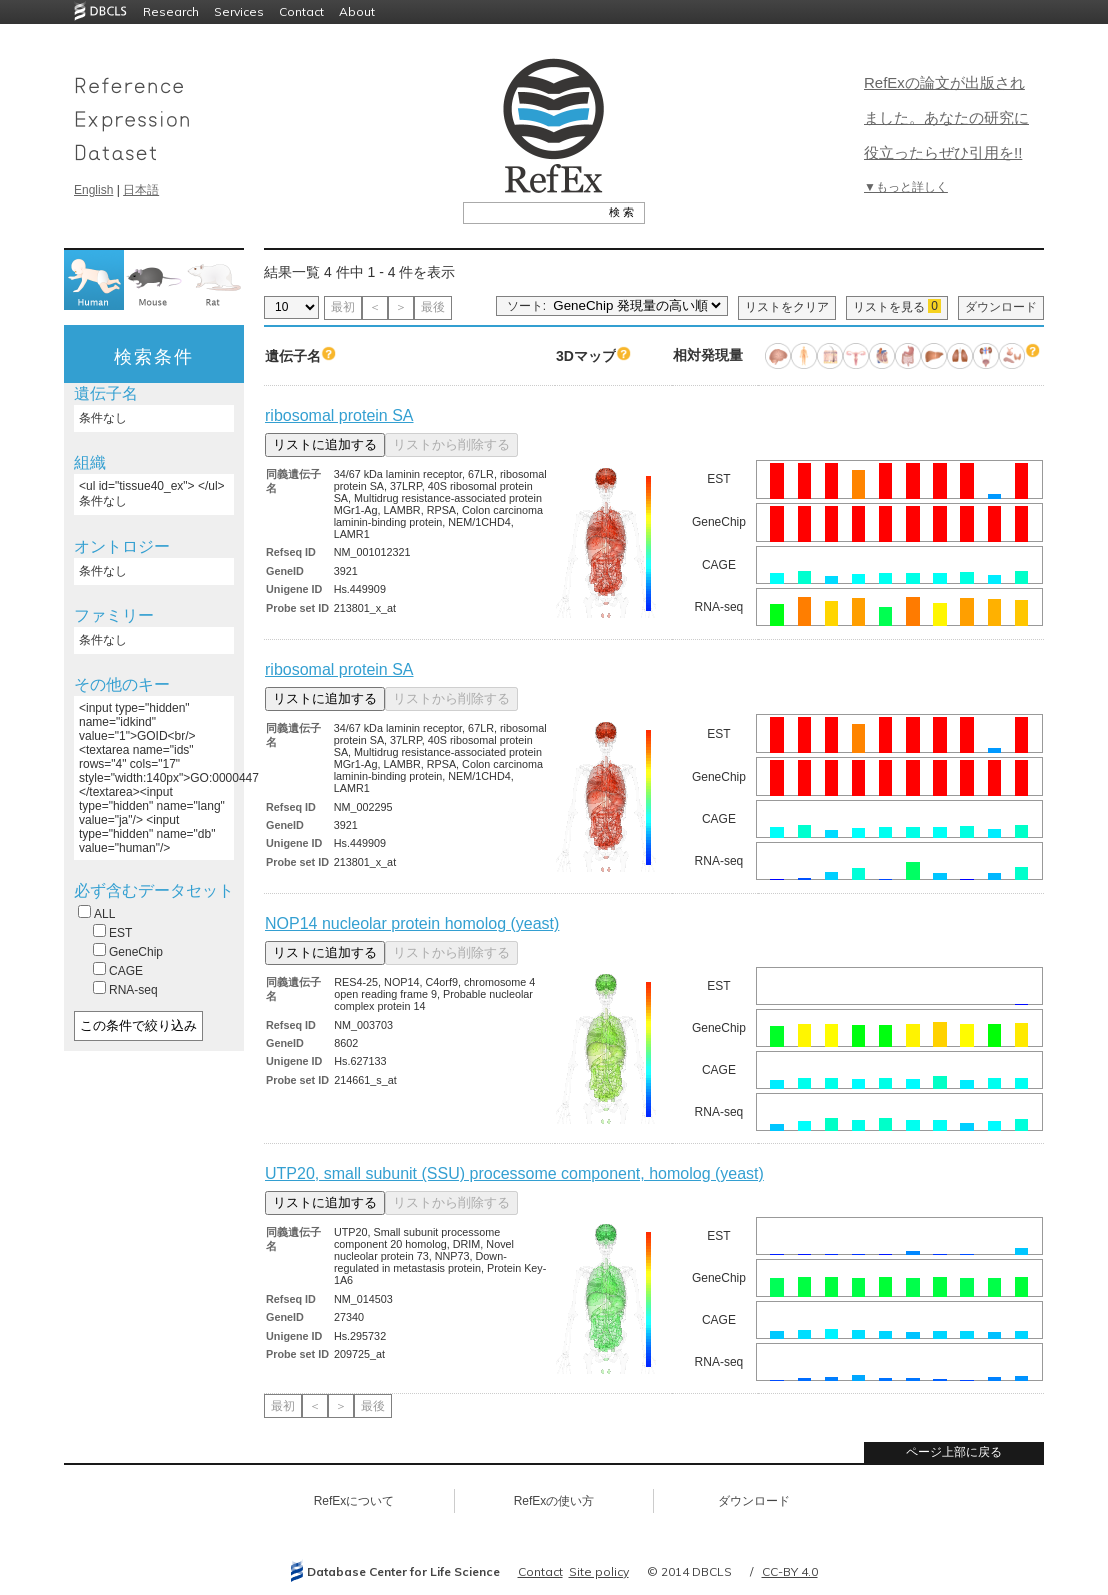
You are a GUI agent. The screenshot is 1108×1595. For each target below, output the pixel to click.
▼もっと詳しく (906, 187)
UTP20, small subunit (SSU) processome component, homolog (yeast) (514, 1173)
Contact (301, 11)
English (93, 190)
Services (239, 11)
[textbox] (531, 212)
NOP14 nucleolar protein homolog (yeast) (412, 923)
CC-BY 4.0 (790, 1571)
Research (171, 11)
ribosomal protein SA (339, 415)
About (357, 11)
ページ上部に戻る (954, 1452)
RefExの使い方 (554, 1501)
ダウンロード (1001, 307)
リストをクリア (787, 307)
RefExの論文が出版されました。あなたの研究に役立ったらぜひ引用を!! (946, 117)
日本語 (141, 190)
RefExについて (354, 1501)
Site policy (599, 1571)
